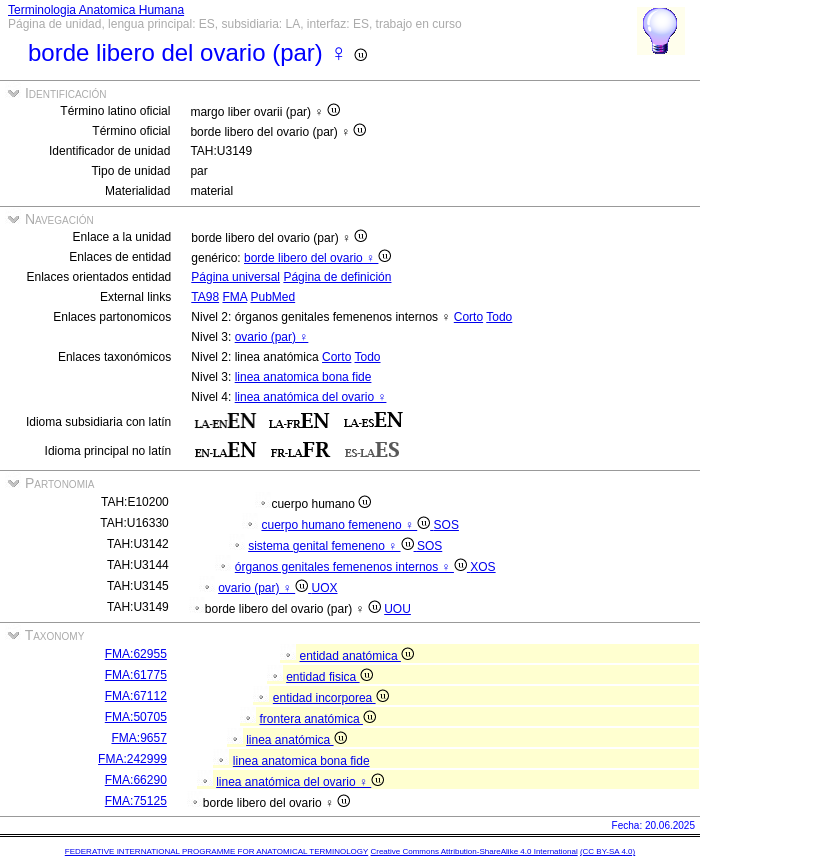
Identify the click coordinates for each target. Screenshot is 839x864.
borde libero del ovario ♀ (317, 258)
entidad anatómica (357, 656)
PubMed (272, 297)
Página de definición (337, 277)
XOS (482, 567)
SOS (446, 525)
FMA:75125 (136, 801)
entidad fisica (329, 677)
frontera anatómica (318, 719)
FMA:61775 (136, 675)
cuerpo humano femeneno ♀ (347, 525)
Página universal (235, 277)
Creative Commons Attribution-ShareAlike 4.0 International (473, 851)
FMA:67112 (136, 696)
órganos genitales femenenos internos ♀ (352, 567)
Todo (499, 317)
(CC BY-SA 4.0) (607, 851)
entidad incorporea (331, 698)
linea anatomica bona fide (303, 377)
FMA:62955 (136, 654)
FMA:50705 (136, 717)
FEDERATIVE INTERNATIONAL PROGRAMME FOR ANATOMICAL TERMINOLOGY (216, 851)
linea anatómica (296, 740)
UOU (397, 609)
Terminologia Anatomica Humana (96, 10)
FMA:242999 (132, 759)
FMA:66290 (136, 780)
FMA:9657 (138, 738)
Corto (468, 317)
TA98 (205, 297)
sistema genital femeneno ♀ (332, 546)
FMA (234, 297)
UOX (325, 588)
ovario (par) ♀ (272, 337)
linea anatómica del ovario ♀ (311, 397)
